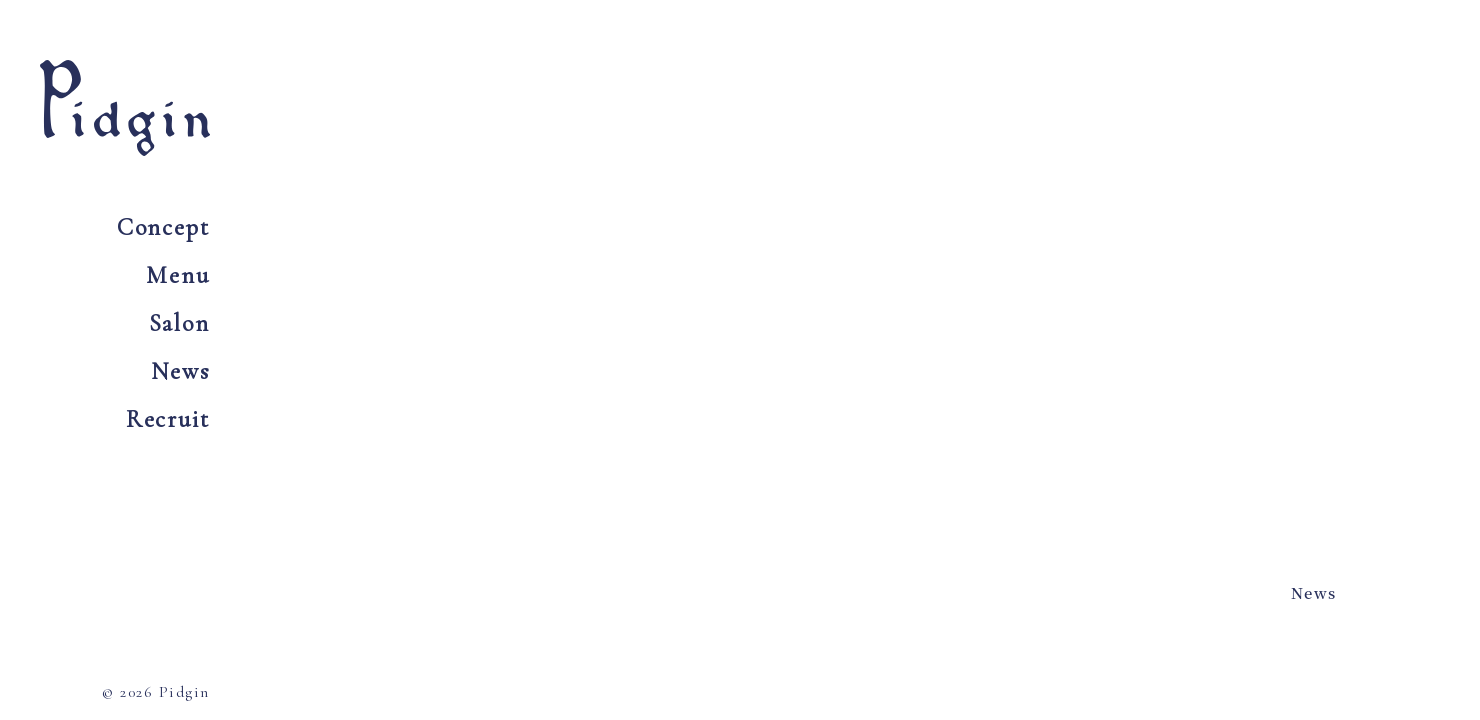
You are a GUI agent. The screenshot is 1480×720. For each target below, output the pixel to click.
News (180, 371)
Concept (163, 227)
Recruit (168, 419)
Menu (178, 275)
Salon (180, 323)
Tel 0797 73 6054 (1194, 117)
